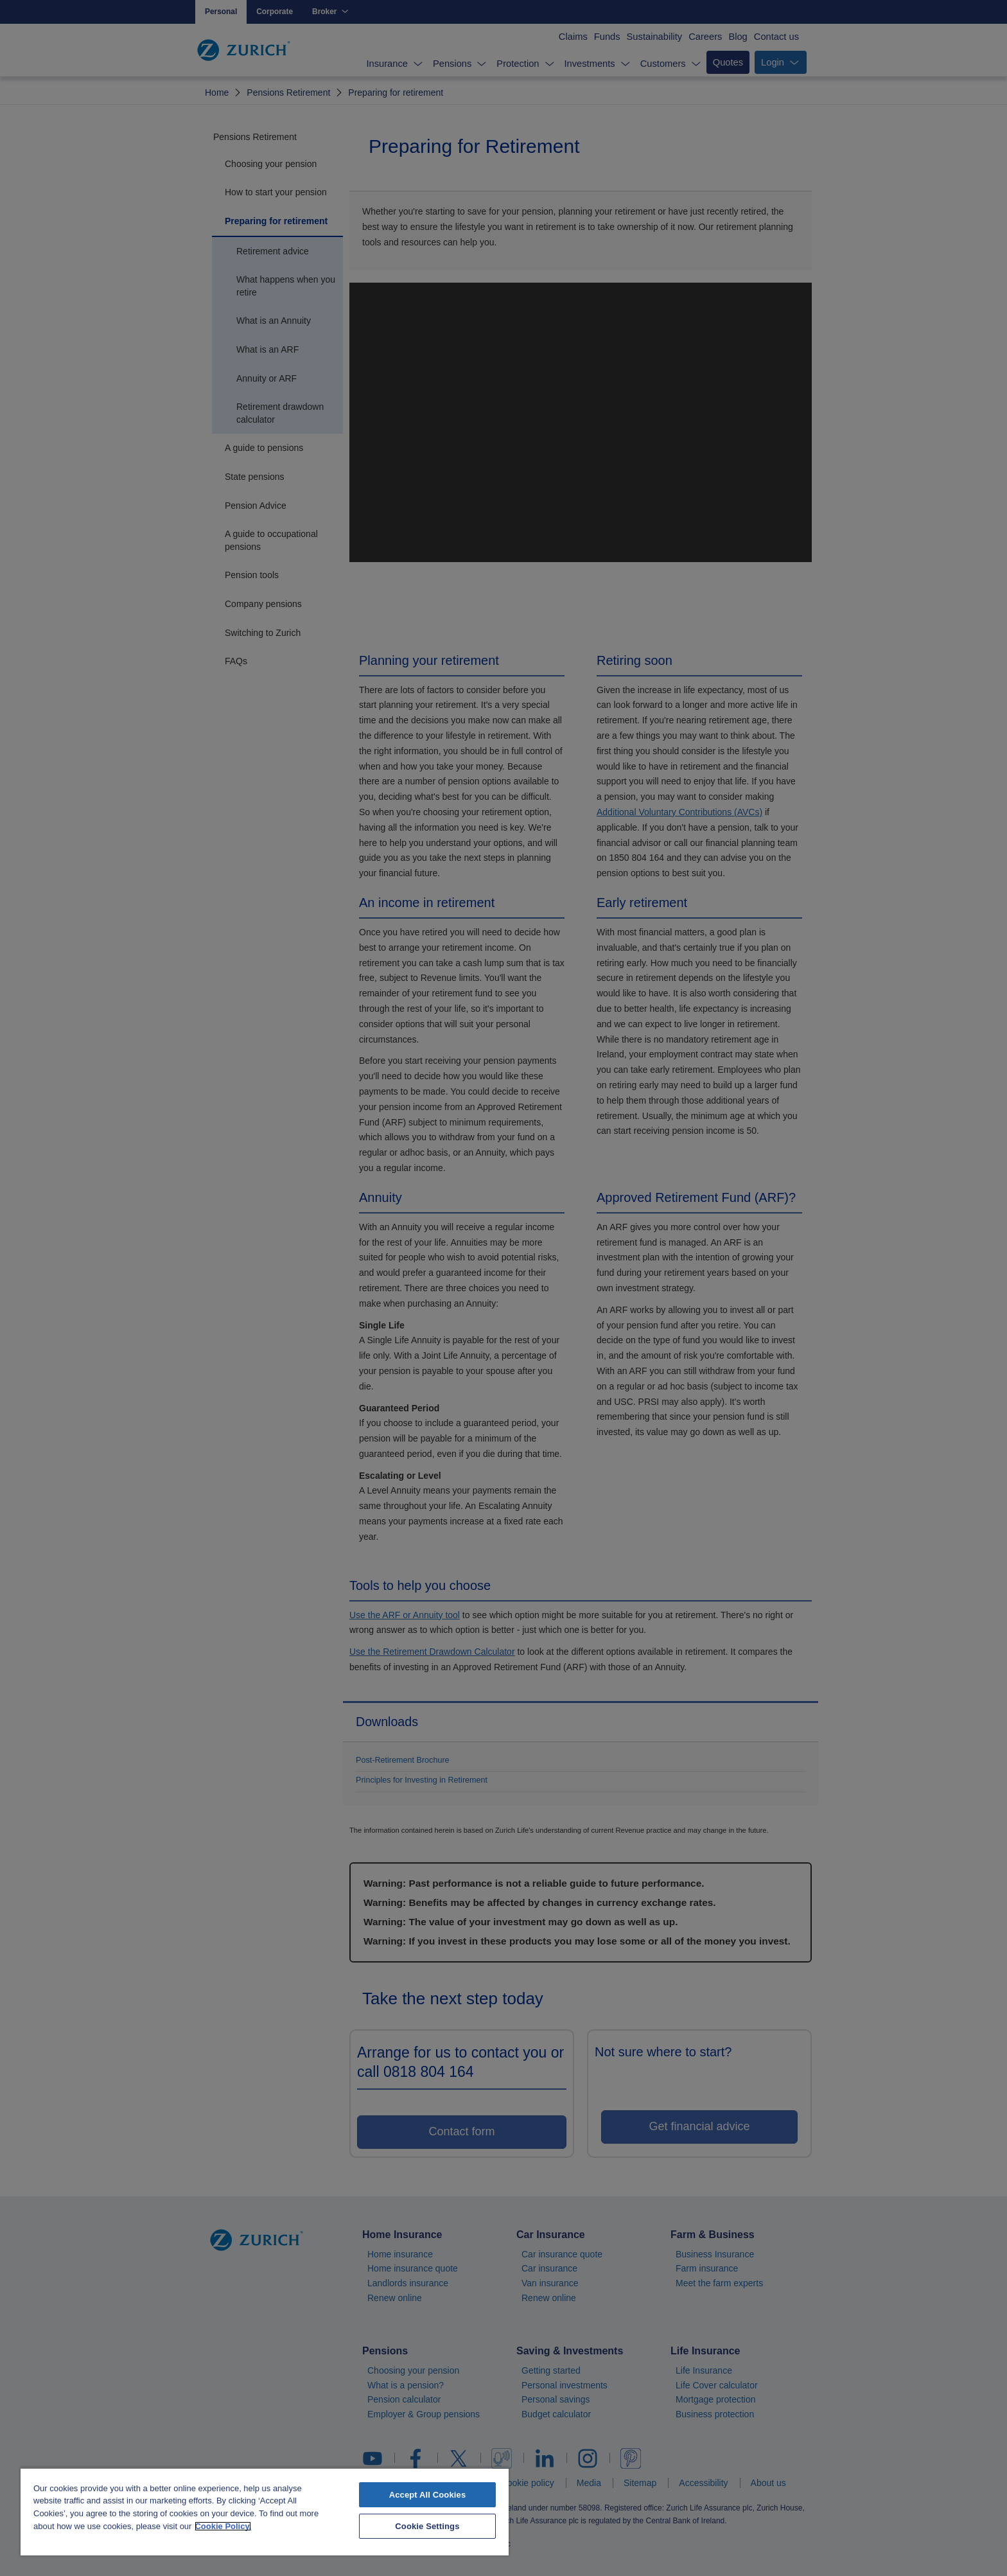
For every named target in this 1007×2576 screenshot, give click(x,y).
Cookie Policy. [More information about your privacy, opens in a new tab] (223, 2526)
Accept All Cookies (427, 2495)
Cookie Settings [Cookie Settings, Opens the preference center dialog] (427, 2526)
